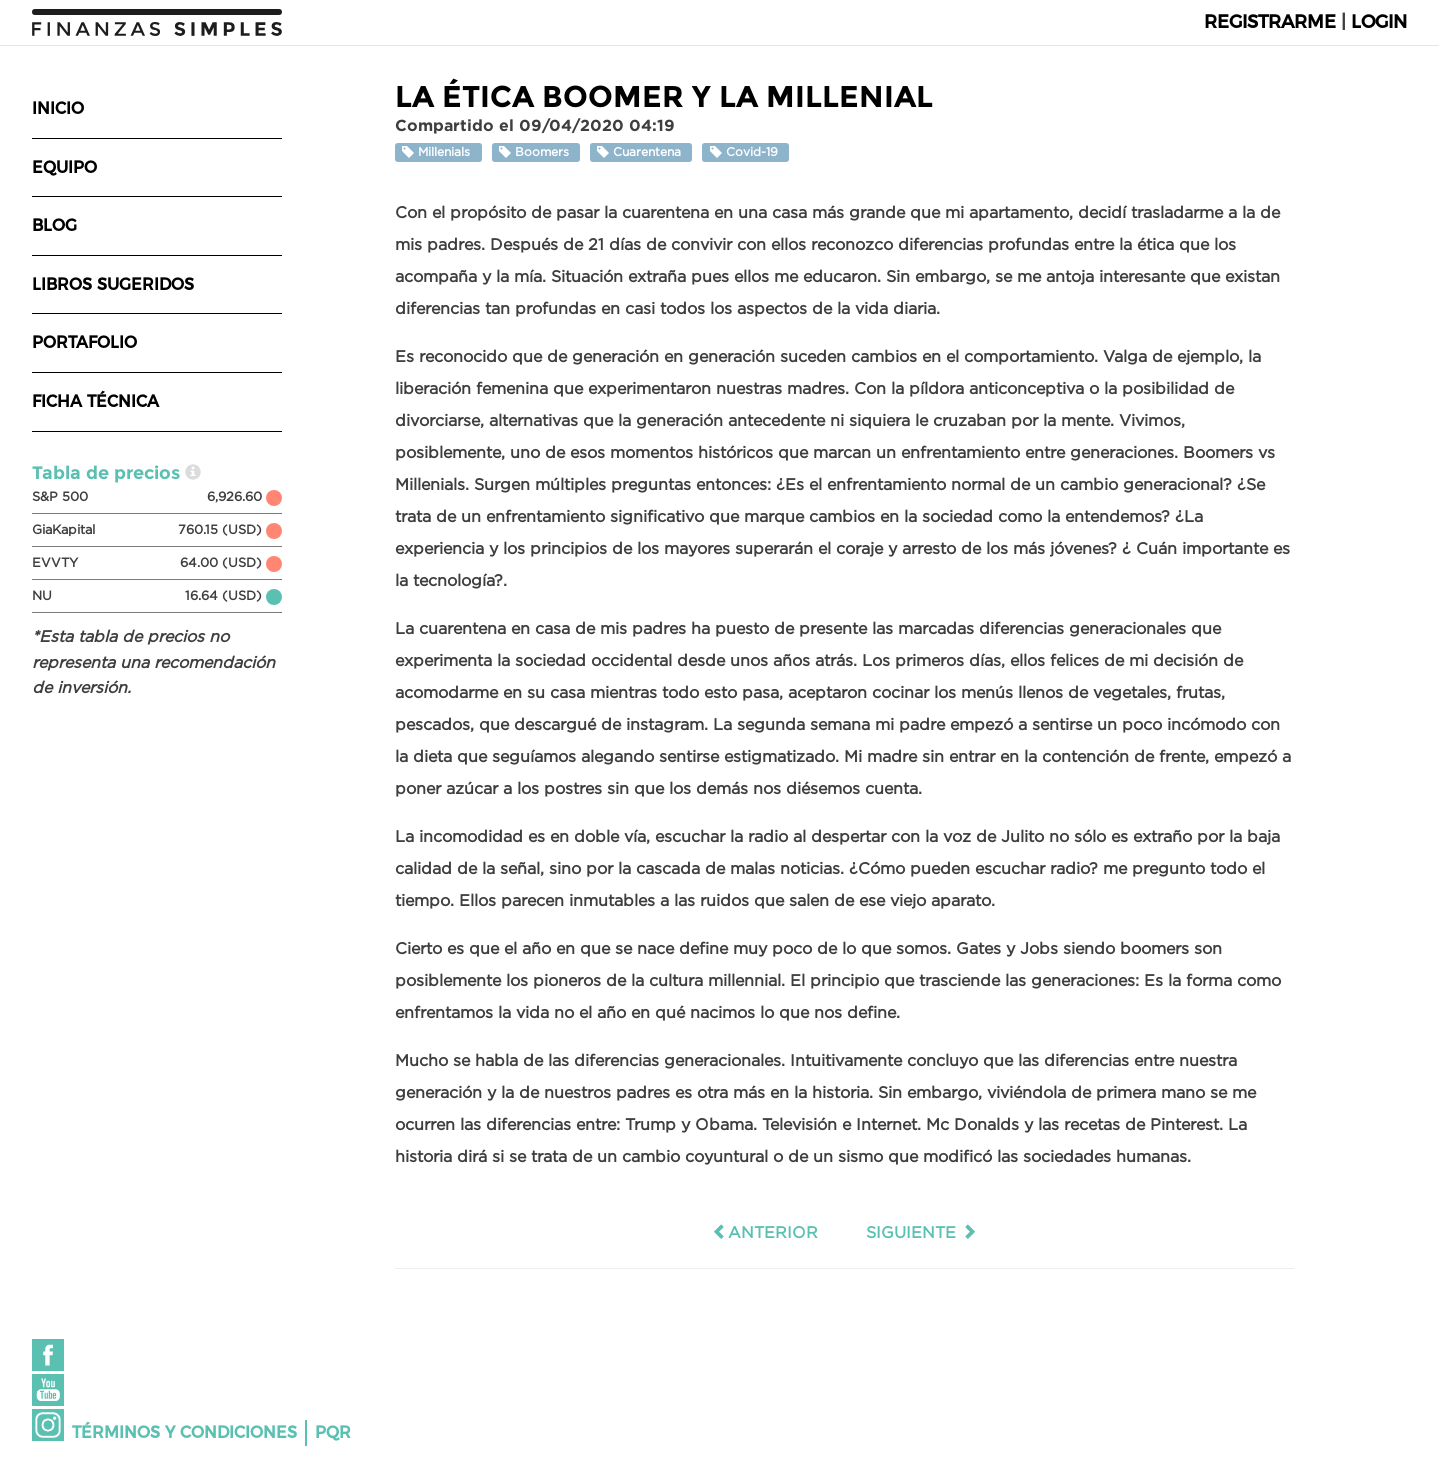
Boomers (536, 152)
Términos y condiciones (184, 1432)
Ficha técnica (95, 401)
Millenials (438, 152)
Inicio (58, 108)
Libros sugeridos (113, 284)
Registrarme (1270, 22)
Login (1379, 22)
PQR (333, 1432)
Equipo (64, 167)
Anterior (765, 1232)
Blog (54, 225)
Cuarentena (641, 152)
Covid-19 (746, 152)
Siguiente (921, 1232)
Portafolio (84, 342)
